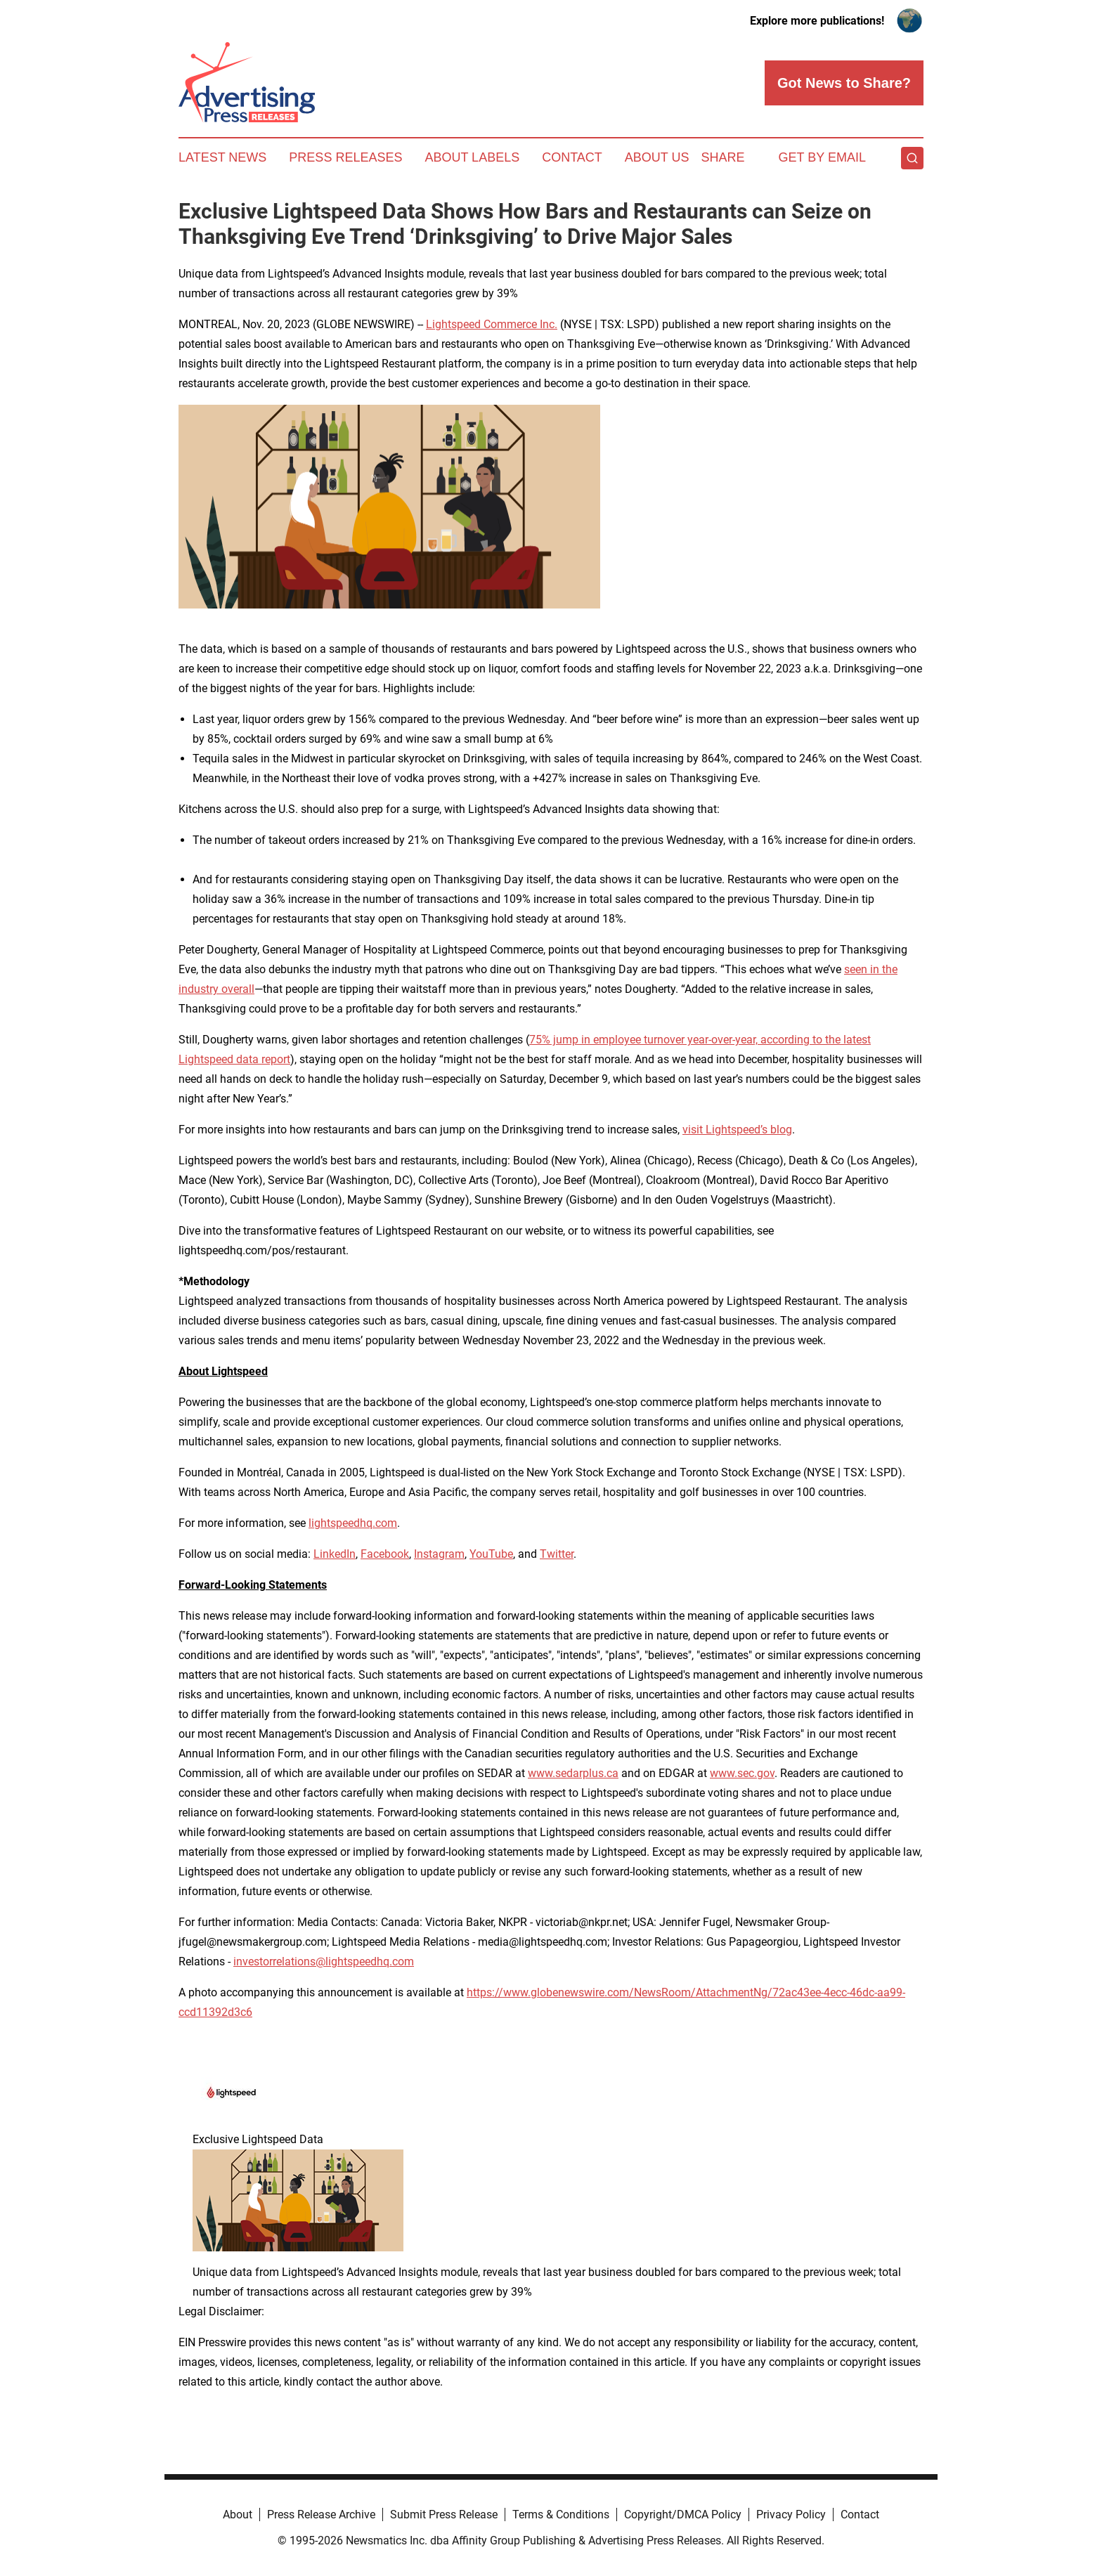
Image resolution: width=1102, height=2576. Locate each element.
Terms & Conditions (560, 2514)
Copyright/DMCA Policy (682, 2514)
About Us (657, 157)
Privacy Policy (791, 2514)
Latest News (222, 157)
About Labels (471, 157)
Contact (572, 157)
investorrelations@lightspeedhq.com (323, 1961)
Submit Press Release (444, 2514)
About (237, 2514)
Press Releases (345, 157)
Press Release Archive (321, 2514)
